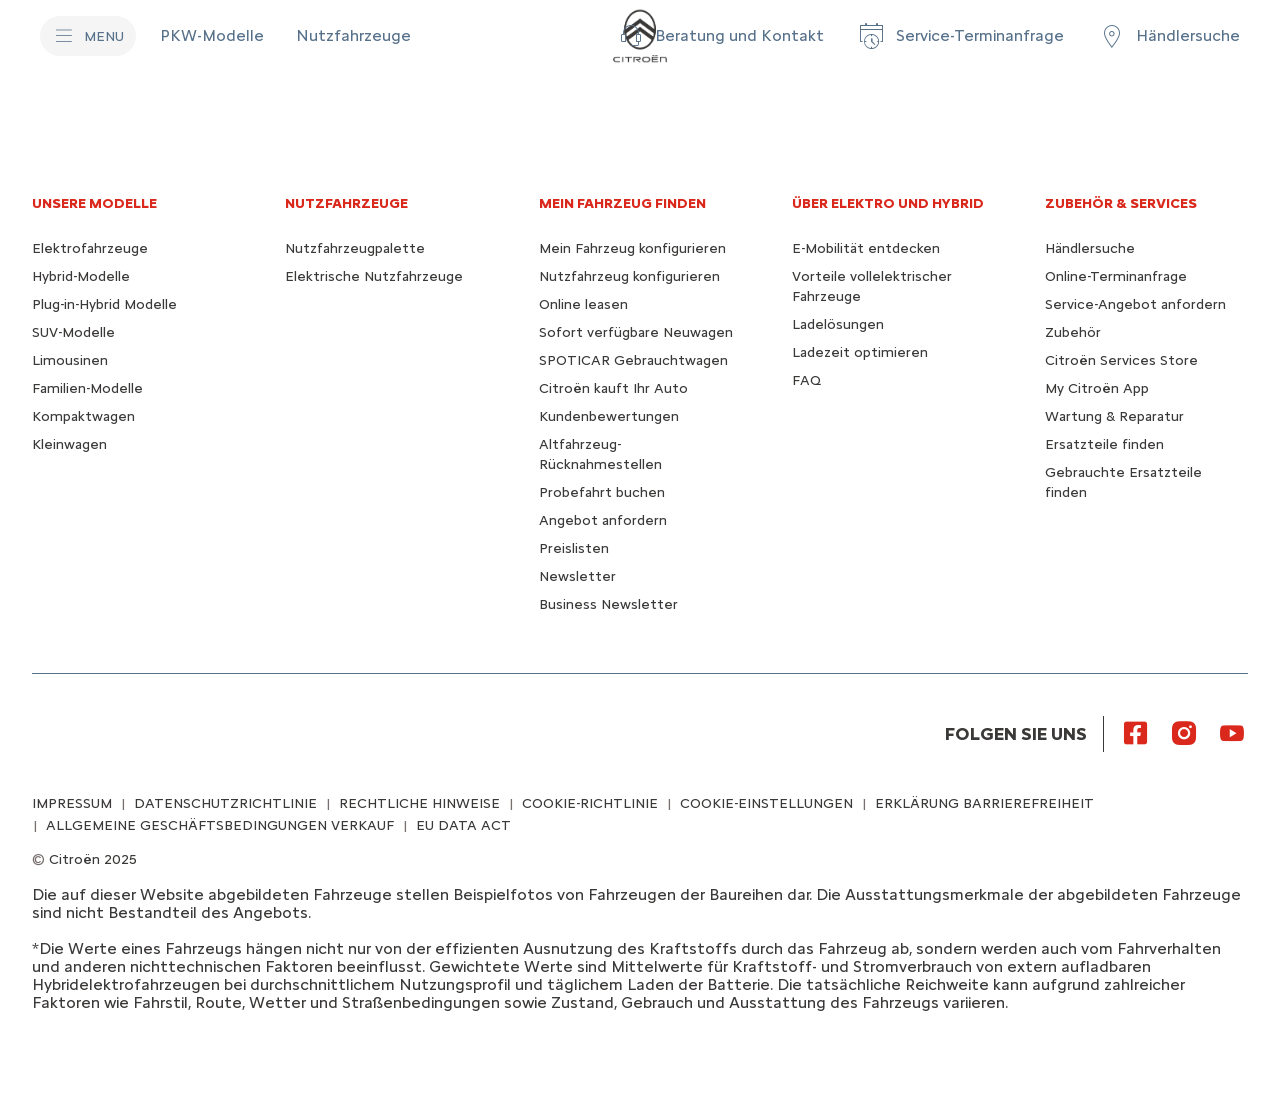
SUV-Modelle (73, 332)
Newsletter (577, 576)
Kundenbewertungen (609, 416)
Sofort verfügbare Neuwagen (636, 332)
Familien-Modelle (87, 388)
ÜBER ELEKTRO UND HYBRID (888, 203)
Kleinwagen (69, 444)
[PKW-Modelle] (212, 36)
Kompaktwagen (83, 416)
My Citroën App (1097, 388)
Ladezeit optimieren (860, 352)
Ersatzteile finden (1104, 444)
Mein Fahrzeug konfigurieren (632, 248)
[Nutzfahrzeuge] (353, 36)
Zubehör (1073, 332)
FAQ (806, 380)
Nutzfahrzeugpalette (355, 248)
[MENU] (88, 36)
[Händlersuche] (1168, 36)
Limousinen (70, 360)
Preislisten (574, 548)
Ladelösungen (838, 324)
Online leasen (583, 304)
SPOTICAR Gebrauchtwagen (633, 360)
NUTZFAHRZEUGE (346, 203)
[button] (719, 36)
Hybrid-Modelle (81, 276)
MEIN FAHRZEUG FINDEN (622, 203)
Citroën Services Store (1121, 360)
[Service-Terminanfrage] (960, 36)
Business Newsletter (608, 604)
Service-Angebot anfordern (1135, 304)
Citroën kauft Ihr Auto (613, 388)
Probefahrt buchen (602, 492)
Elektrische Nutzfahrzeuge (374, 276)
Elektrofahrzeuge (90, 248)
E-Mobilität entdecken (866, 248)
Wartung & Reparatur (1114, 416)
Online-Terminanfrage (1116, 276)
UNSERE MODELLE (94, 203)
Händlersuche (1090, 248)
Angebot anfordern (603, 520)
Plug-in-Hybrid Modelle (104, 304)
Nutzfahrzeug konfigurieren (629, 276)
